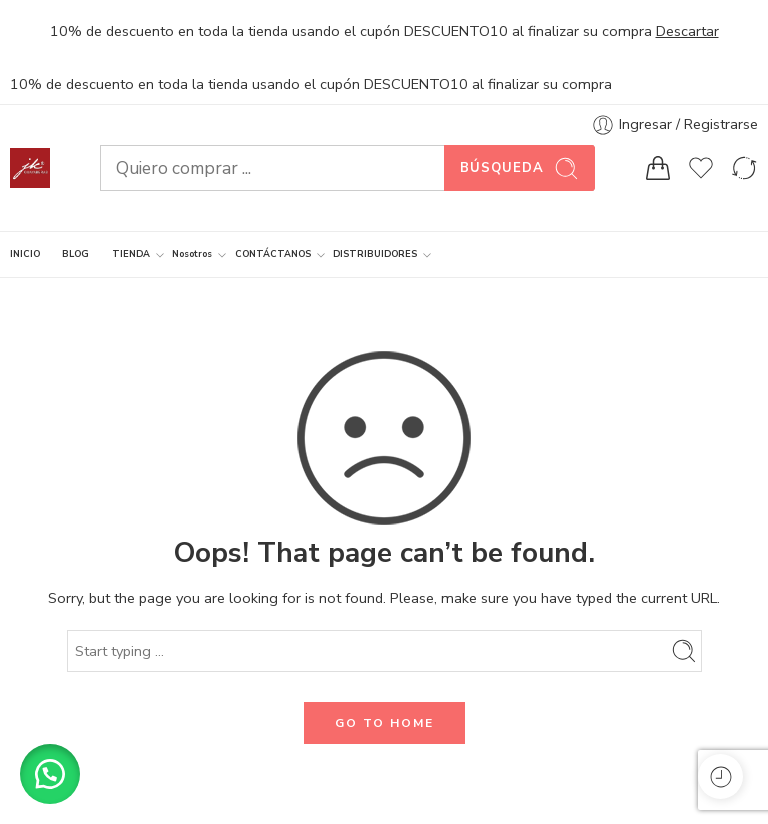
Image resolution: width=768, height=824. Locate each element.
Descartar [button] (687, 31)
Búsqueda (519, 168)
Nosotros (192, 255)
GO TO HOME (384, 723)
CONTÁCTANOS (273, 255)
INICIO (25, 254)
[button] (50, 774)
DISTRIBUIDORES (375, 255)
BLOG (75, 254)
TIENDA (131, 255)
